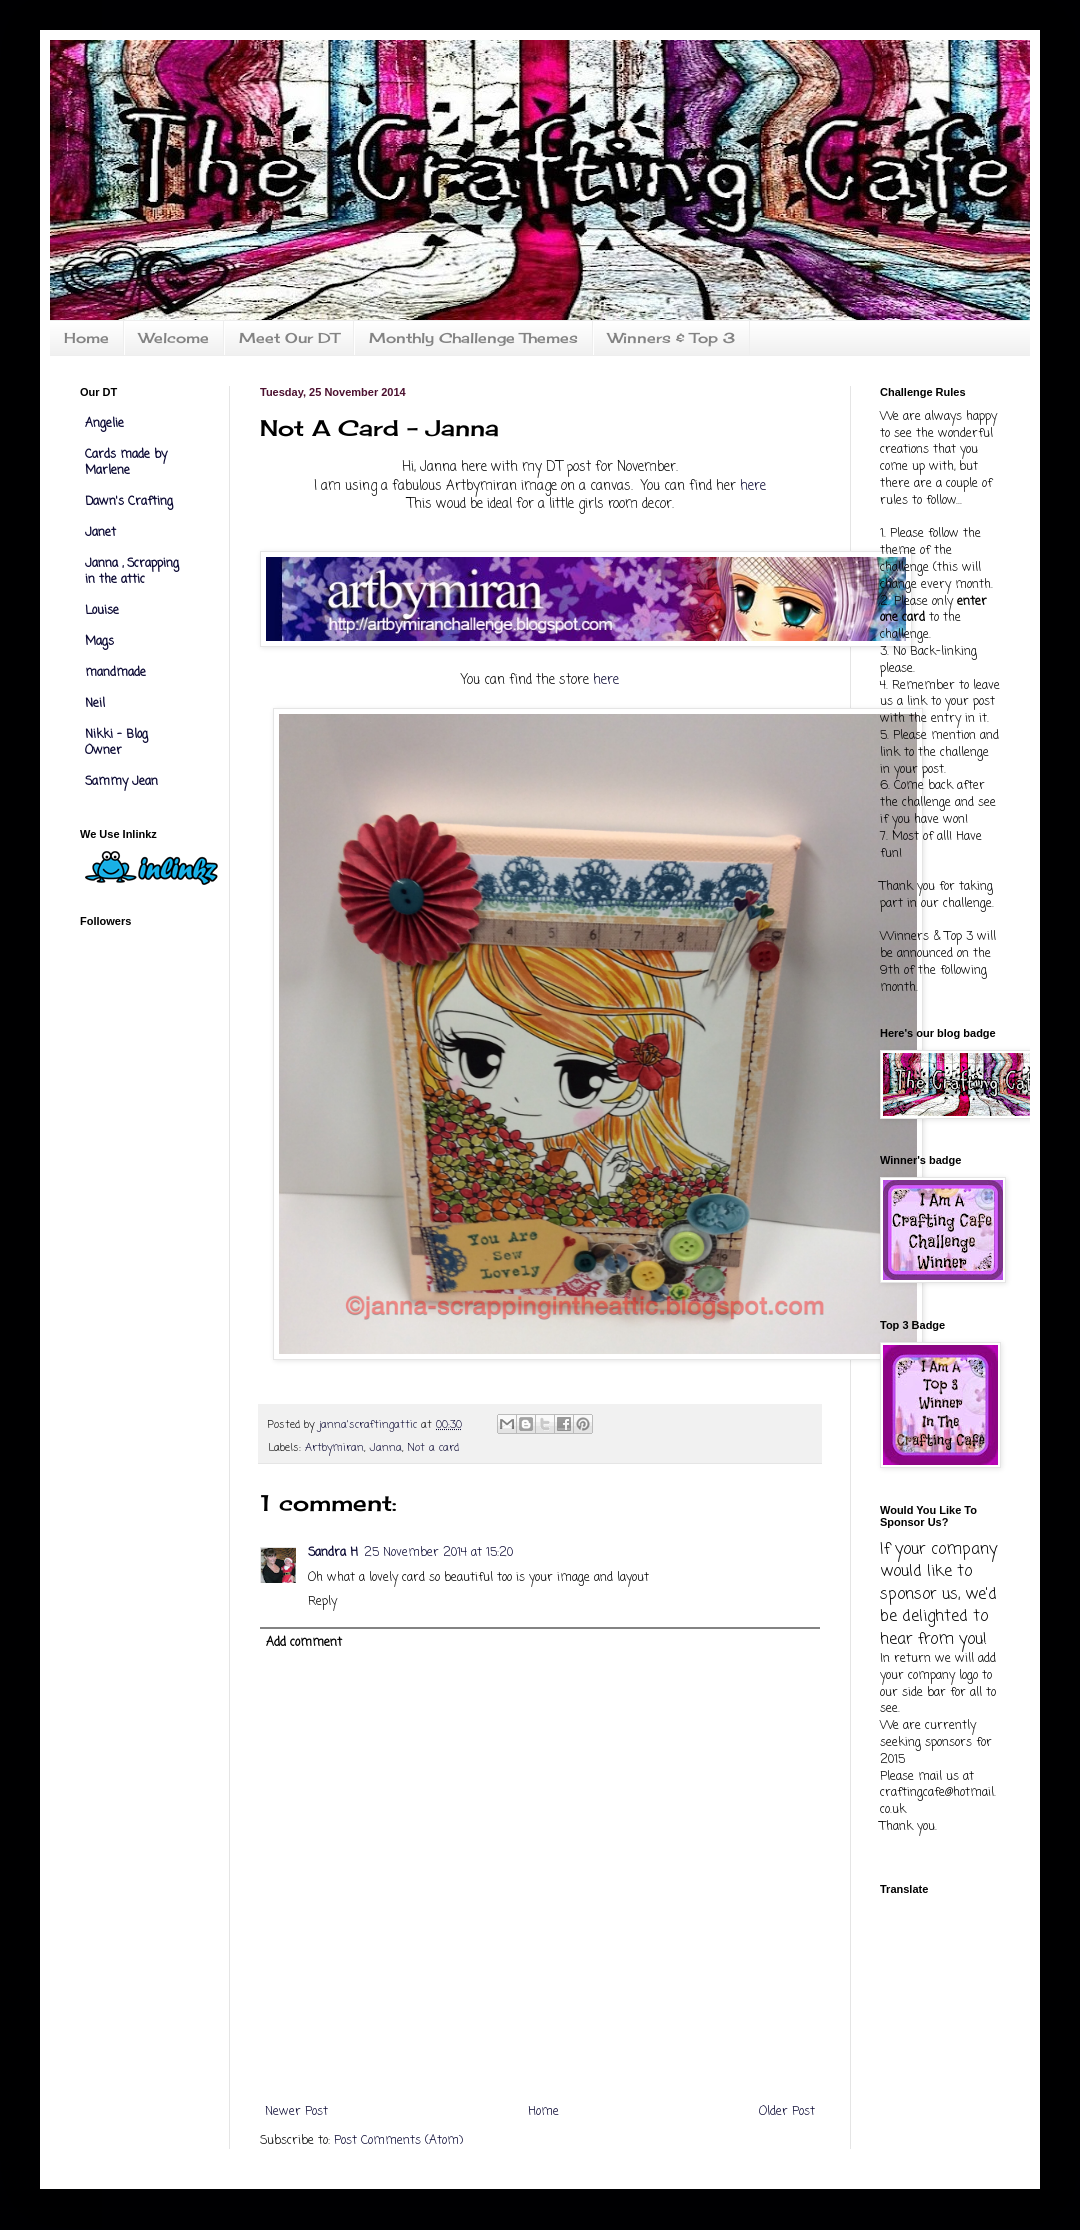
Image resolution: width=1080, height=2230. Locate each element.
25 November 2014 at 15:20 (438, 1553)
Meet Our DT (289, 337)
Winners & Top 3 (671, 337)
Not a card (433, 1448)
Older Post (787, 2112)
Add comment (304, 1643)
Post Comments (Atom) (398, 2141)
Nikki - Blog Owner (116, 743)
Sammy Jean (121, 782)
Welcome (174, 337)
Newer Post (296, 2112)
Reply (322, 1602)
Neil (95, 704)
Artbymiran (334, 1448)
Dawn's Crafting (129, 502)
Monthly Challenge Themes (473, 337)
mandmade (115, 673)
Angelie (104, 424)
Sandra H (333, 1553)
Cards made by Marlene (126, 463)
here (753, 486)
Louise (102, 611)
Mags (99, 642)
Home (86, 337)
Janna (385, 1448)
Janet (100, 533)
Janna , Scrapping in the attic (132, 572)
